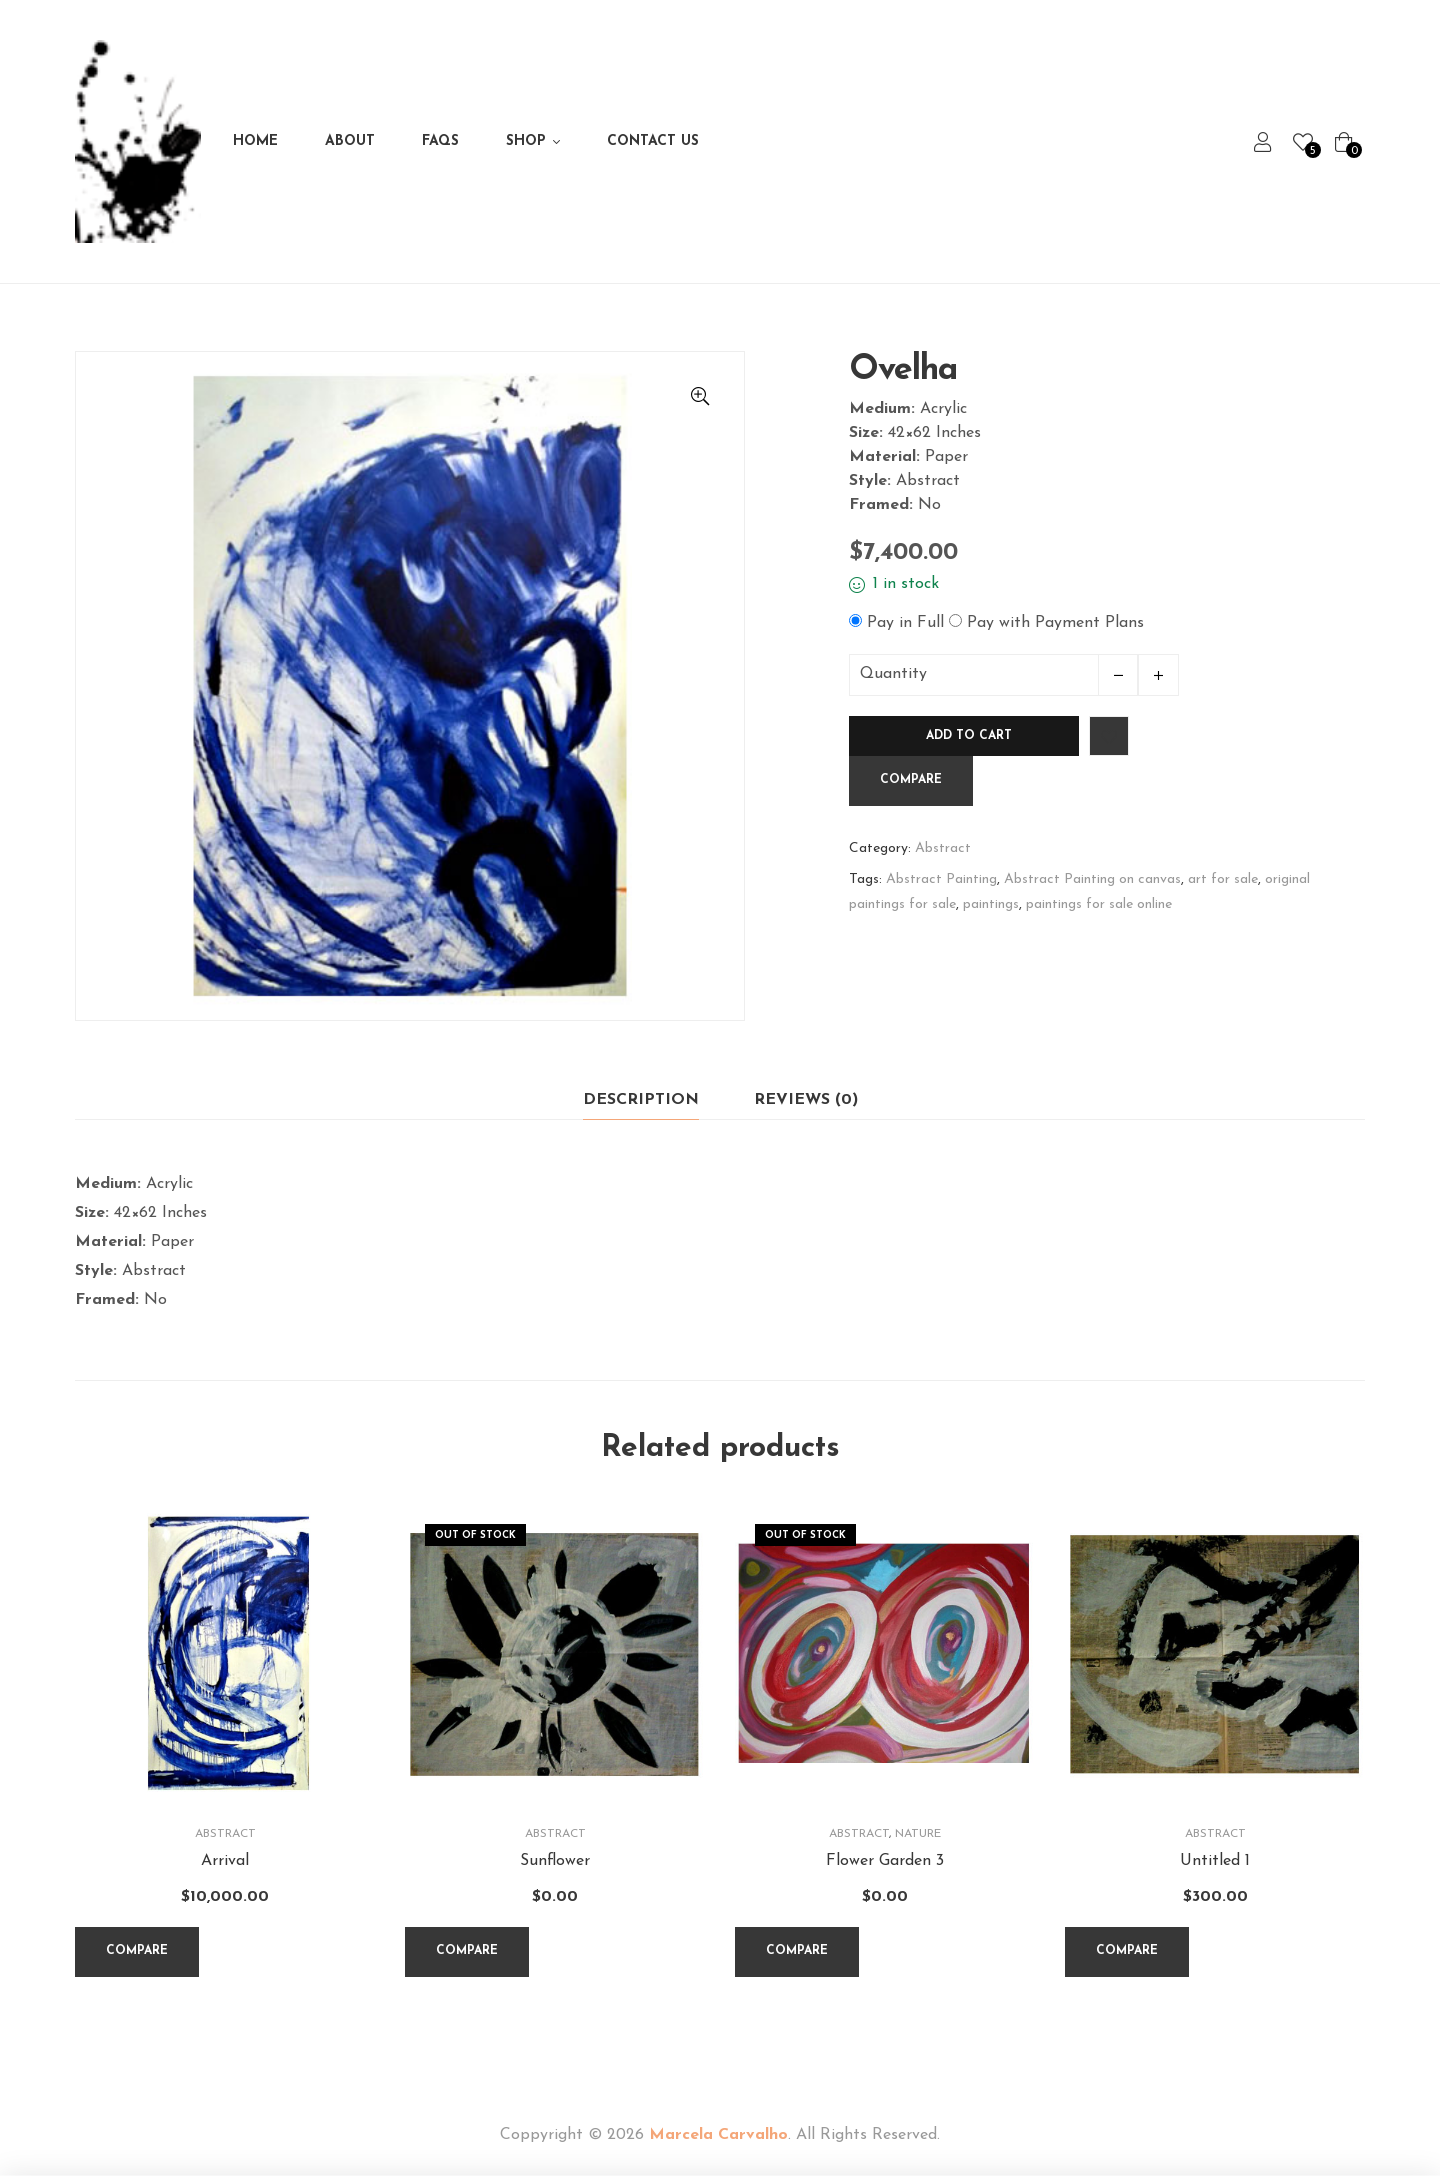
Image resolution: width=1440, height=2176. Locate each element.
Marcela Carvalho (718, 2135)
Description (641, 1100)
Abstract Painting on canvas (1092, 879)
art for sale (1223, 879)
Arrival (225, 1861)
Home (255, 141)
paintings (991, 904)
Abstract (943, 848)
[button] (700, 396)
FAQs (440, 141)
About (350, 141)
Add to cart (969, 736)
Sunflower (555, 1861)
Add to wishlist (1109, 736)
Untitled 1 (1215, 1861)
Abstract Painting (941, 879)
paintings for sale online (1099, 904)
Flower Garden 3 (885, 1861)
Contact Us (653, 141)
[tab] (641, 1100)
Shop (526, 141)
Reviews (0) (806, 1100)
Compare (911, 780)
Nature (918, 1834)
